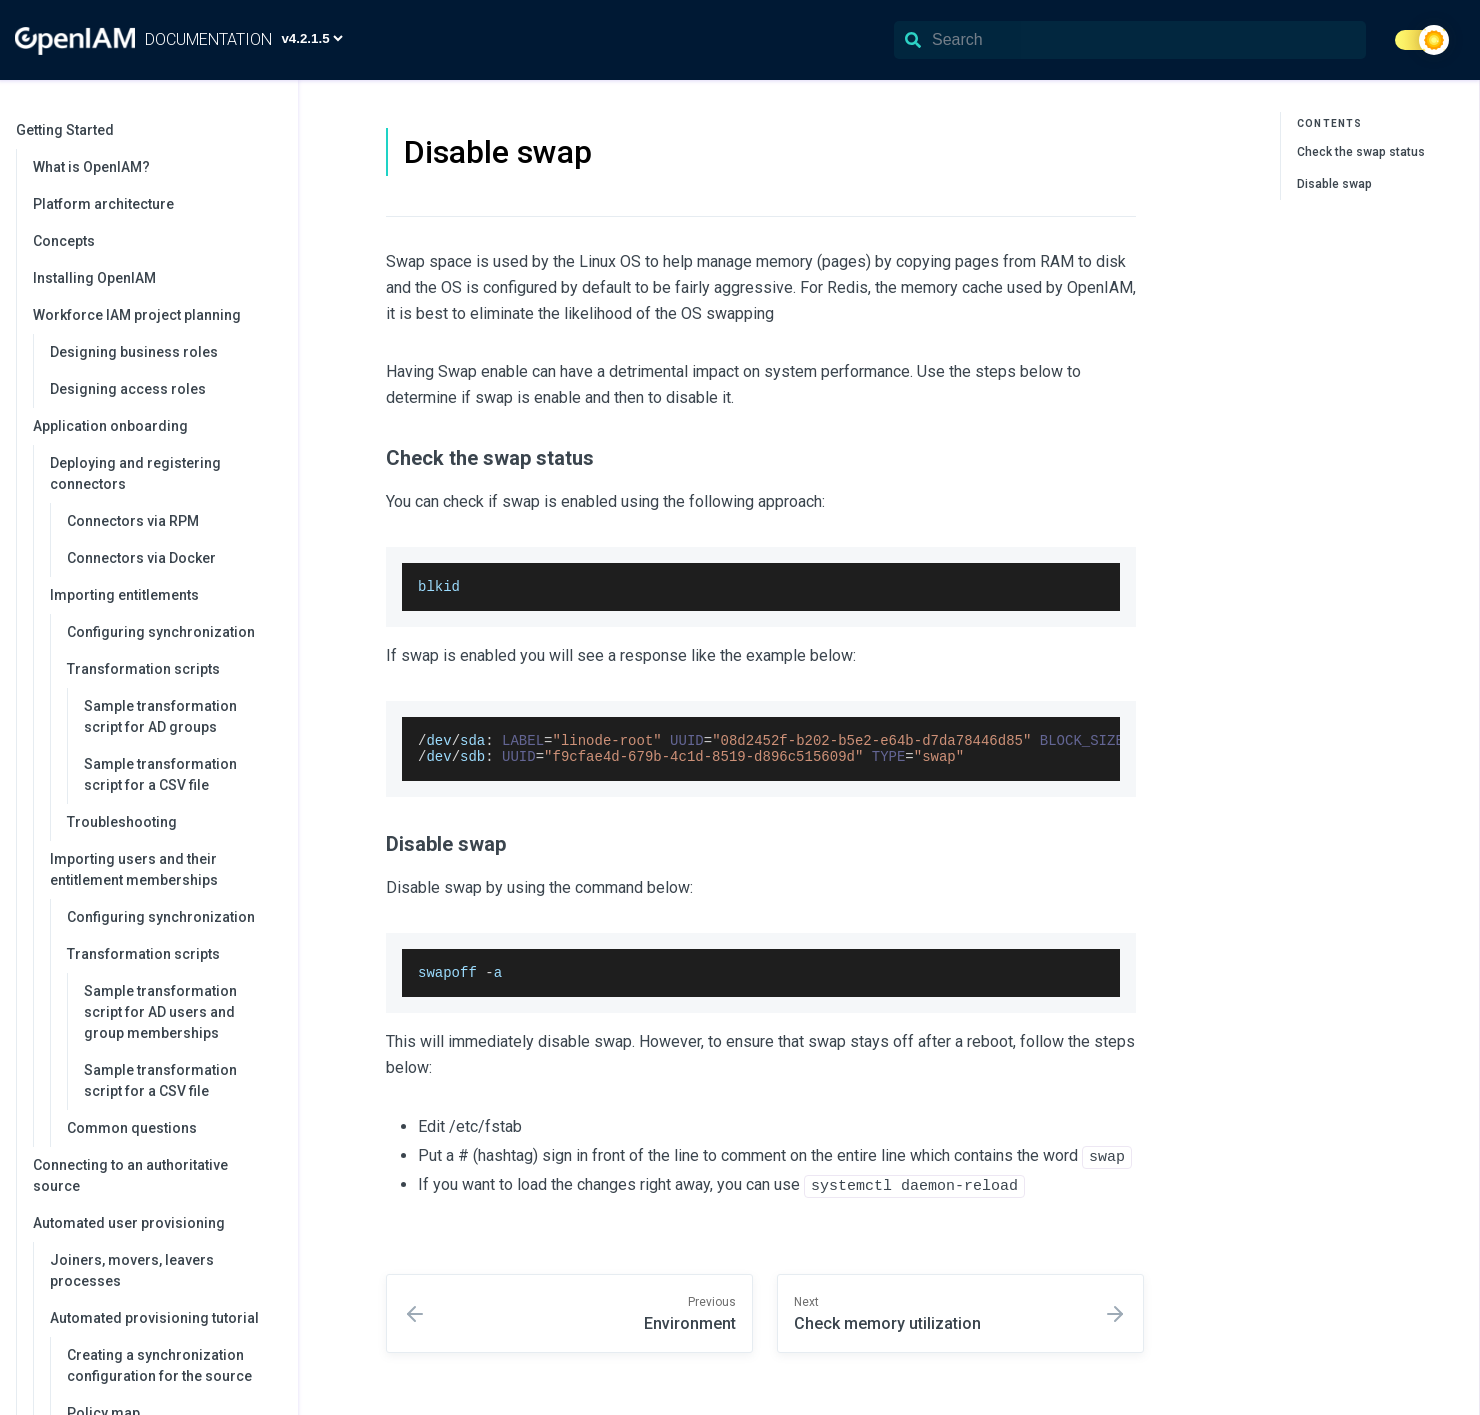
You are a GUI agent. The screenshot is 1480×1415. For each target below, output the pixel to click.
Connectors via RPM (133, 521)
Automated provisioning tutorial (164, 1318)
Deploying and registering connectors (164, 473)
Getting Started (147, 130)
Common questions (132, 1128)
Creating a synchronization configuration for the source (159, 1365)
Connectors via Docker (141, 558)
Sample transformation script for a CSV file (160, 774)
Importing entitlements (164, 595)
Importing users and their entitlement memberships (164, 869)
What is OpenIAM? (91, 167)
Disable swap (1334, 184)
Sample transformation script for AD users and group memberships (160, 1012)
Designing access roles (128, 389)
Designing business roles (134, 352)
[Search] (1130, 40)
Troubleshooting (122, 822)
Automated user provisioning (155, 1223)
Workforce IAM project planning (155, 315)
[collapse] (272, 130)
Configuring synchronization (161, 632)
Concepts (64, 241)
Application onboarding (155, 426)
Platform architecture (103, 204)
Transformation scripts (172, 669)
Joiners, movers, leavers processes (132, 1270)
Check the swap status (1361, 152)
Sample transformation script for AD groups (160, 716)
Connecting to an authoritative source (130, 1175)
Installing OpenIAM (94, 278)
